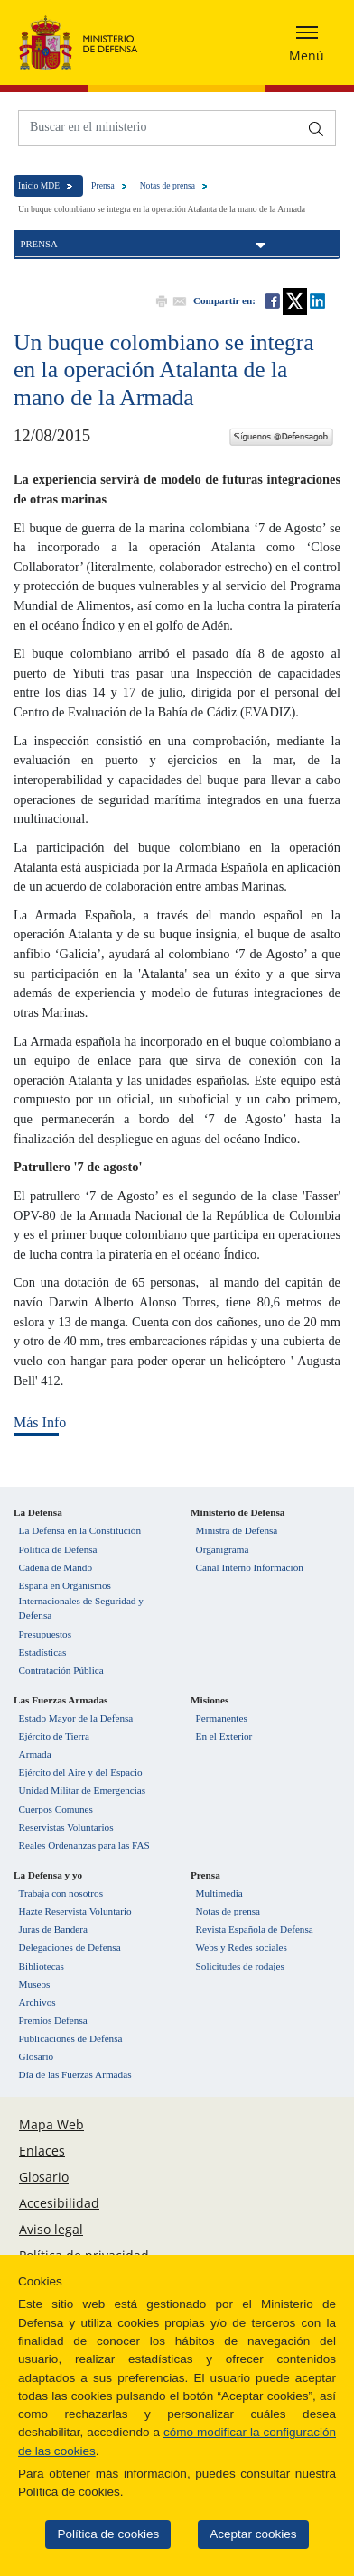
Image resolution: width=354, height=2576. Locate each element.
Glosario (36, 2056)
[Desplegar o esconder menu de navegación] (306, 42)
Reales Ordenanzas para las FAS (84, 1845)
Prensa (103, 185)
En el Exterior (224, 1736)
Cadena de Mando (55, 1567)
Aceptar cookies (245, 2534)
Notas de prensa (167, 185)
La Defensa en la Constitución (80, 1530)
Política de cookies (102, 2534)
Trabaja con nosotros (61, 1893)
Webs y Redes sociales (241, 1947)
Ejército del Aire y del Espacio (81, 1772)
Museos (35, 1984)
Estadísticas (43, 1652)
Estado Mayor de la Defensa (76, 1718)
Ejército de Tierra (54, 1736)
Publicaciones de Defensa (71, 2038)
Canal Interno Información (249, 1567)
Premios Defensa (53, 2020)
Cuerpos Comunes (56, 1809)
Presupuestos (45, 1634)
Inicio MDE (39, 185)
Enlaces (42, 2150)
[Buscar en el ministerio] (158, 127)
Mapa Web (51, 2124)
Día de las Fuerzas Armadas (75, 2074)
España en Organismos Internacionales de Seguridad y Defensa (81, 1600)
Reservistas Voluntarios (66, 1827)
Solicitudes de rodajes (240, 1966)
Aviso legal (51, 2229)
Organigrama (222, 1549)
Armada (35, 1754)
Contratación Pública (61, 1670)
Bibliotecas (41, 1966)
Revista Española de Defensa (254, 1929)
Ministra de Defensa (237, 1530)
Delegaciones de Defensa (70, 1947)
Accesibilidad (59, 2202)
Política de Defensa (58, 1549)
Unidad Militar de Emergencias (82, 1790)
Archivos (37, 2002)
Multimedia (219, 1893)
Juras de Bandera (53, 1929)
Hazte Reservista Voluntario (75, 1911)
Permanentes (221, 1718)
